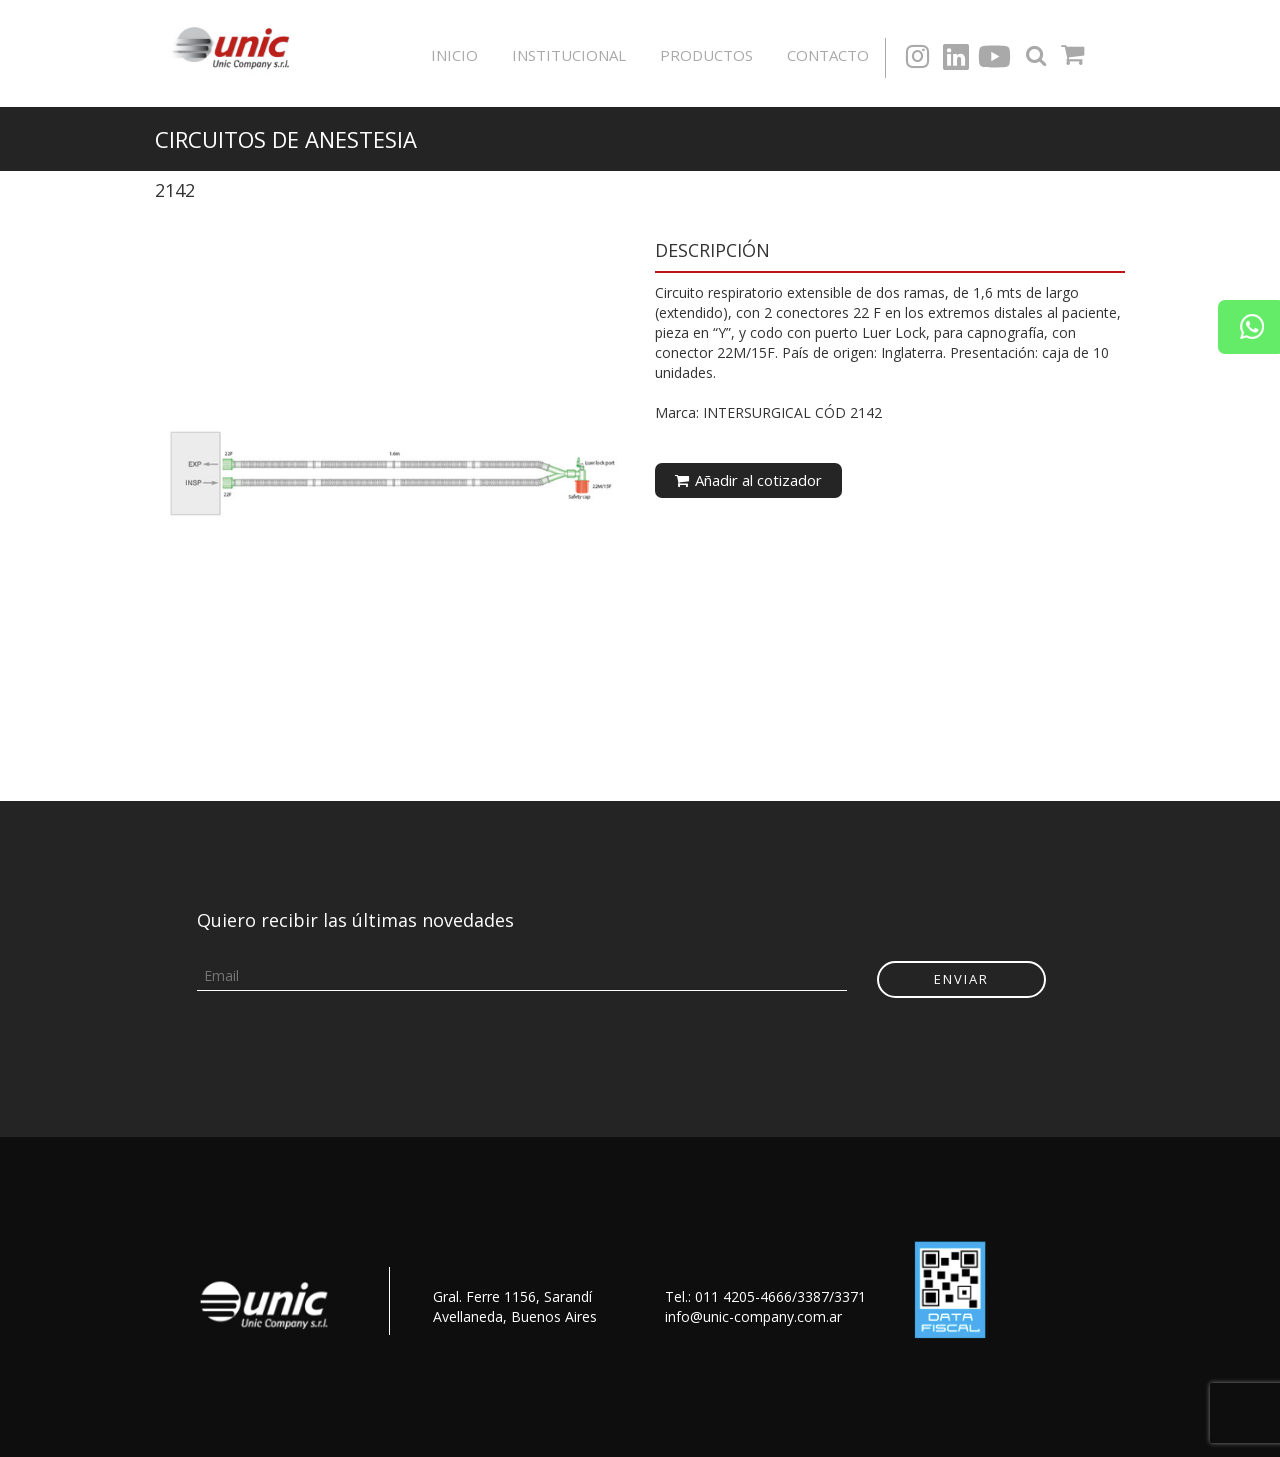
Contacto (828, 55)
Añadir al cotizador (748, 480)
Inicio (454, 55)
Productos (706, 55)
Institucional (569, 55)
